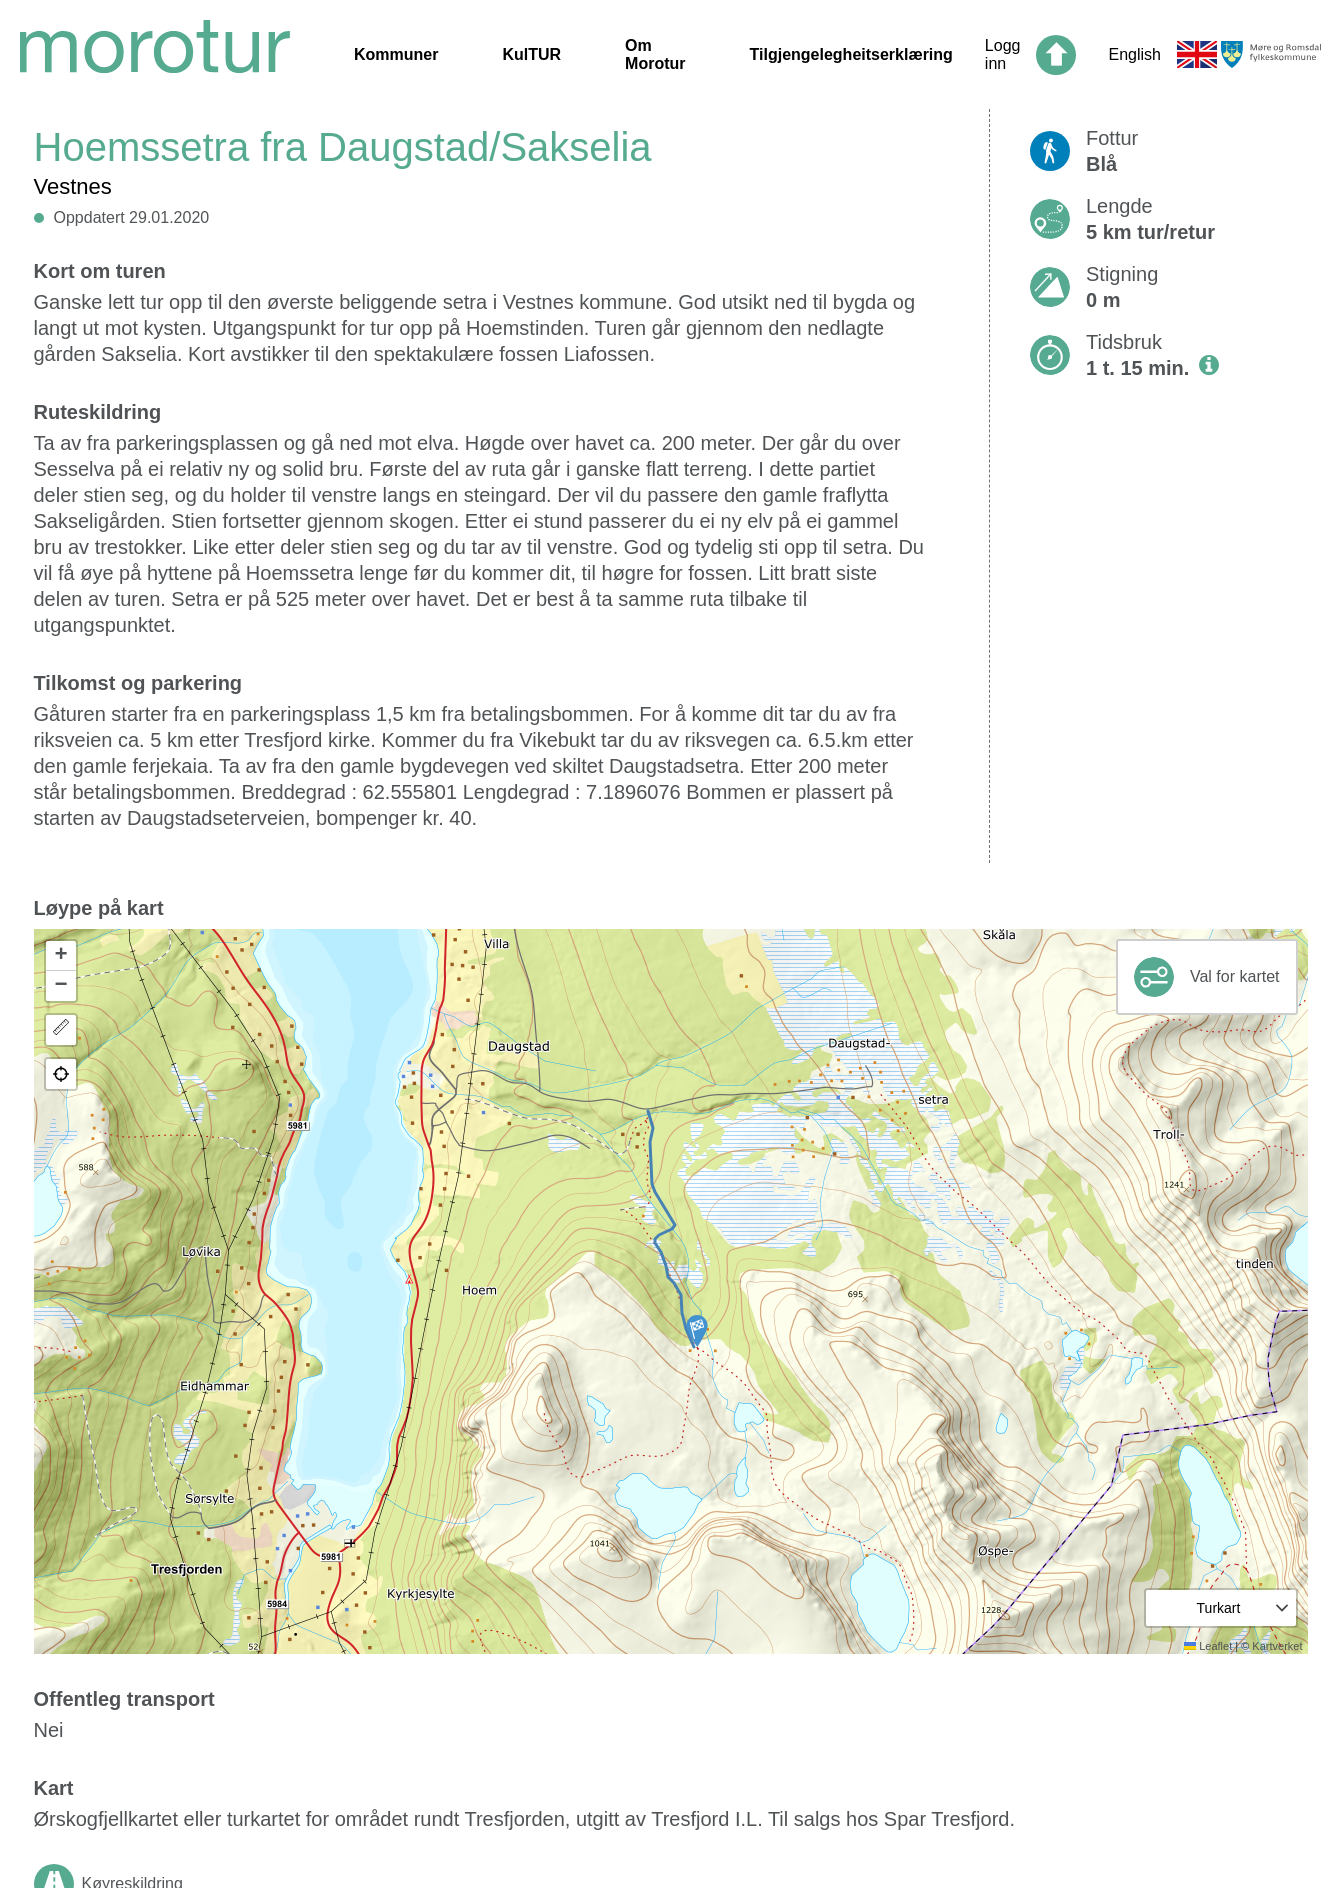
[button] (697, 1331)
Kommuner (396, 54)
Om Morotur (655, 54)
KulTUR (531, 54)
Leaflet (1208, 1646)
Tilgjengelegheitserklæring (851, 54)
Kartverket (1277, 1646)
